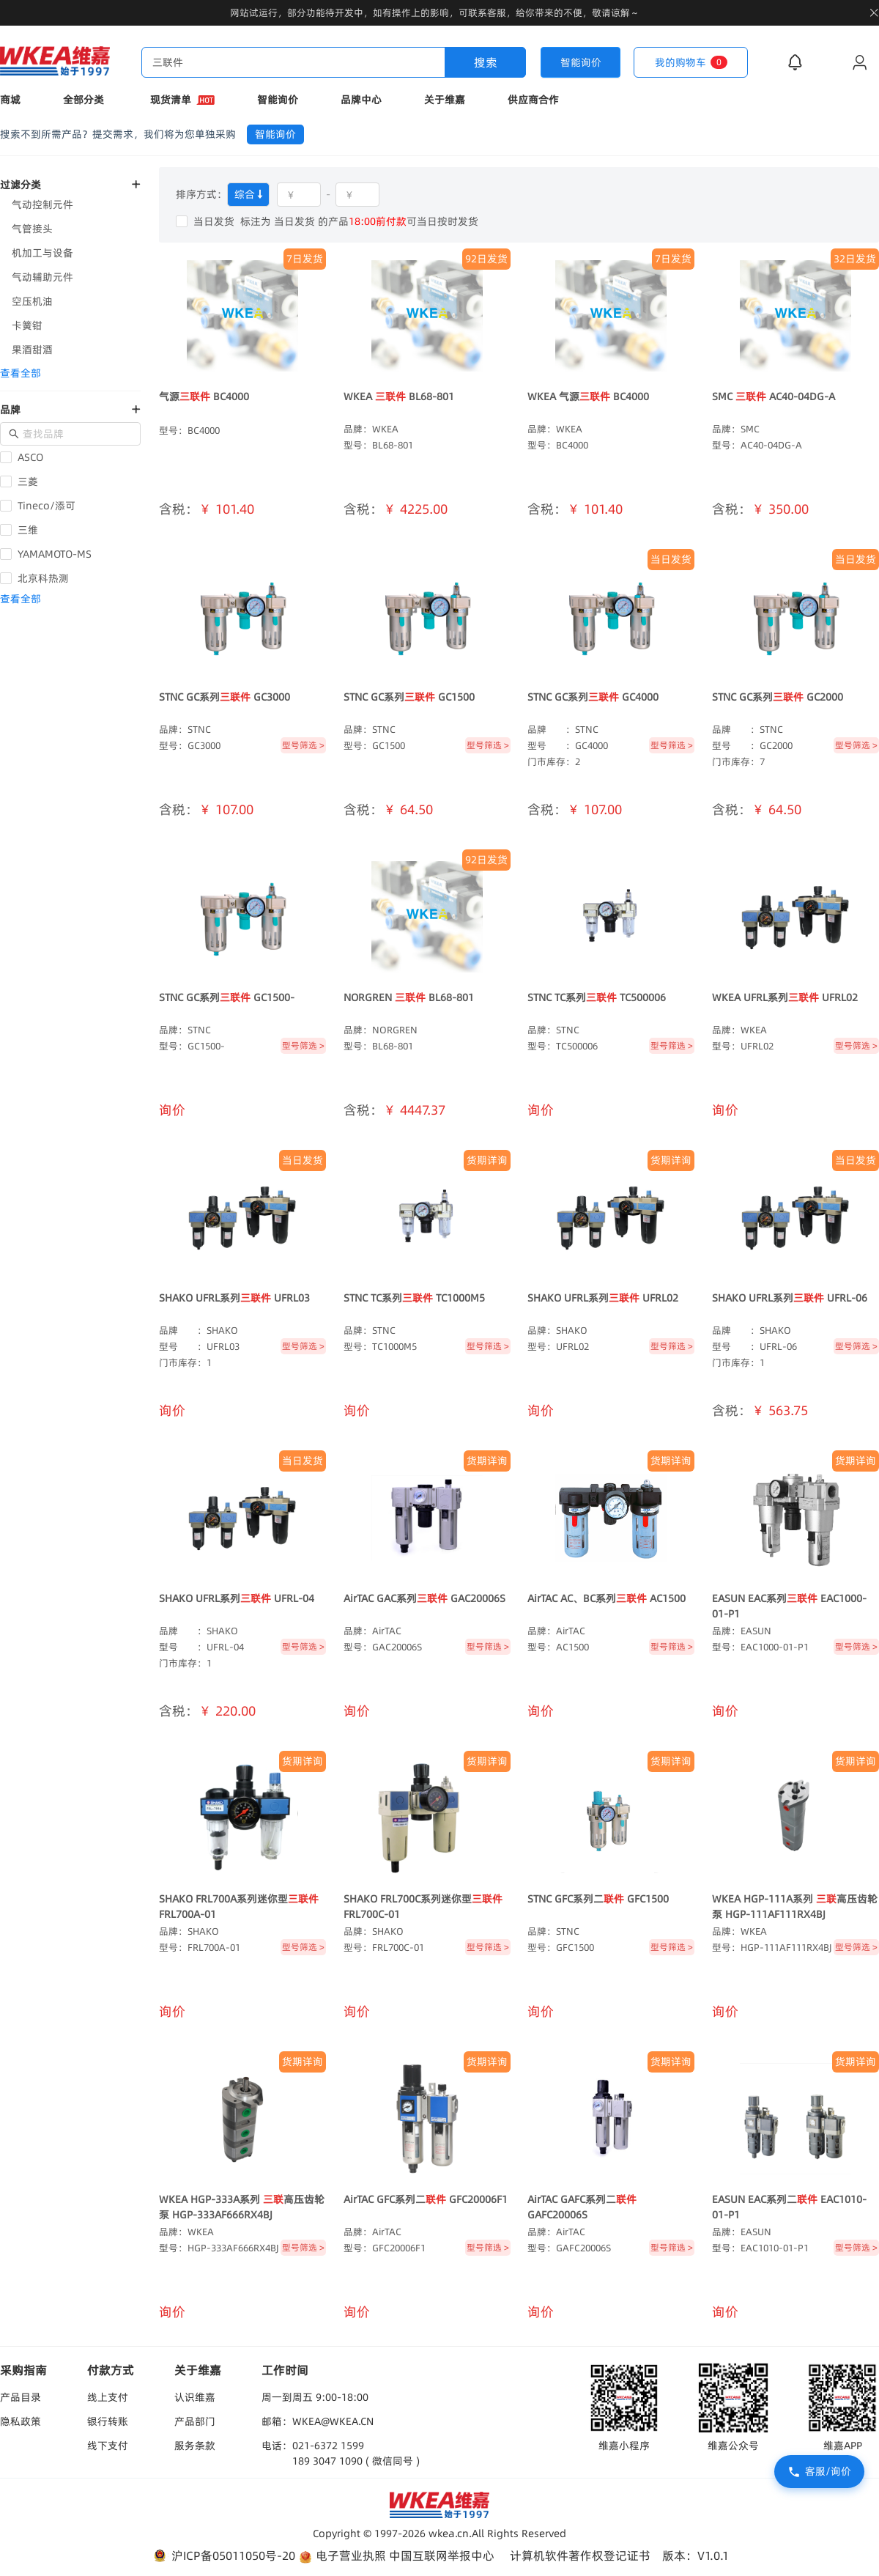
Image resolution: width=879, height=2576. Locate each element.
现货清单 (182, 99)
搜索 (485, 62)
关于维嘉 (444, 99)
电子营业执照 (342, 2555)
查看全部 (20, 373)
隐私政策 (20, 2421)
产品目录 (20, 2397)
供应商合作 (533, 99)
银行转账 (107, 2421)
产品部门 (194, 2421)
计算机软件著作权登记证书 (580, 2555)
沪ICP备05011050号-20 (223, 2555)
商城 (10, 99)
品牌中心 (361, 99)
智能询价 (277, 99)
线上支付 (107, 2397)
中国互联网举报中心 (441, 2555)
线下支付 (107, 2445)
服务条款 (194, 2445)
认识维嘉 (194, 2397)
